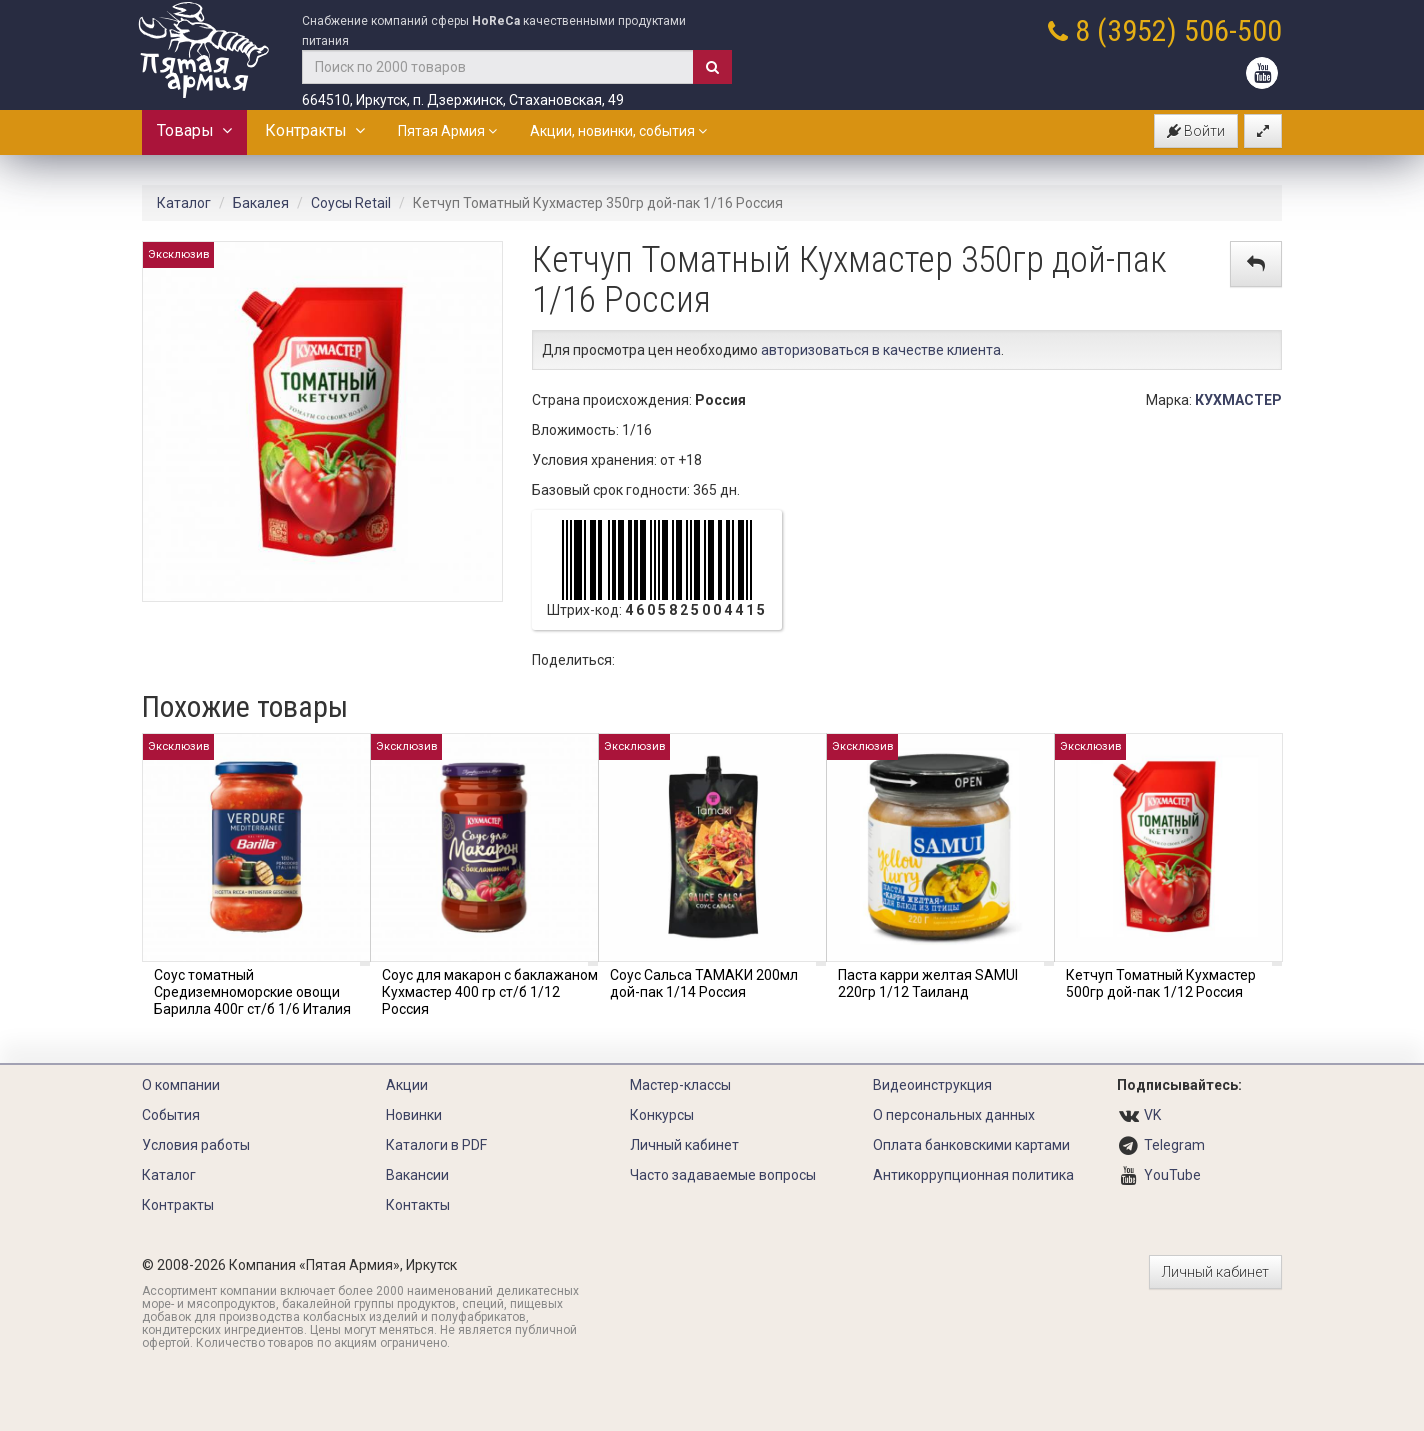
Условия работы (196, 1145)
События (171, 1115)
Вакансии (417, 1175)
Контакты (418, 1205)
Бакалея (261, 203)
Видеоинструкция (932, 1085)
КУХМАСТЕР (1238, 400)
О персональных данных (954, 1115)
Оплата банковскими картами (971, 1145)
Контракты (315, 130)
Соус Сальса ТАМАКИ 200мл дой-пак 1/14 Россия (704, 983)
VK (1152, 1115)
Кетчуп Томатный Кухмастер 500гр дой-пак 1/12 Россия (1161, 983)
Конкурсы (662, 1115)
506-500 (1233, 30)
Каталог (184, 203)
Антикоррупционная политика (973, 1175)
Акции (407, 1085)
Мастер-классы (680, 1085)
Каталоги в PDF (436, 1145)
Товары (194, 130)
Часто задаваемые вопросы (723, 1175)
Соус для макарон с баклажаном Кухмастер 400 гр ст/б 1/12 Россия (490, 992)
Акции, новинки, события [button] (618, 131)
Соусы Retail (351, 203)
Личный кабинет (684, 1145)
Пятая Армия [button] (447, 131)
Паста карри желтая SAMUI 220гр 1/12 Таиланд (928, 983)
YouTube (1172, 1175)
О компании (181, 1085)
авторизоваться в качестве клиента (881, 350)
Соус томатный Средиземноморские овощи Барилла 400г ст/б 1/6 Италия (252, 992)
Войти (1196, 131)
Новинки (414, 1115)
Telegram (1174, 1145)
